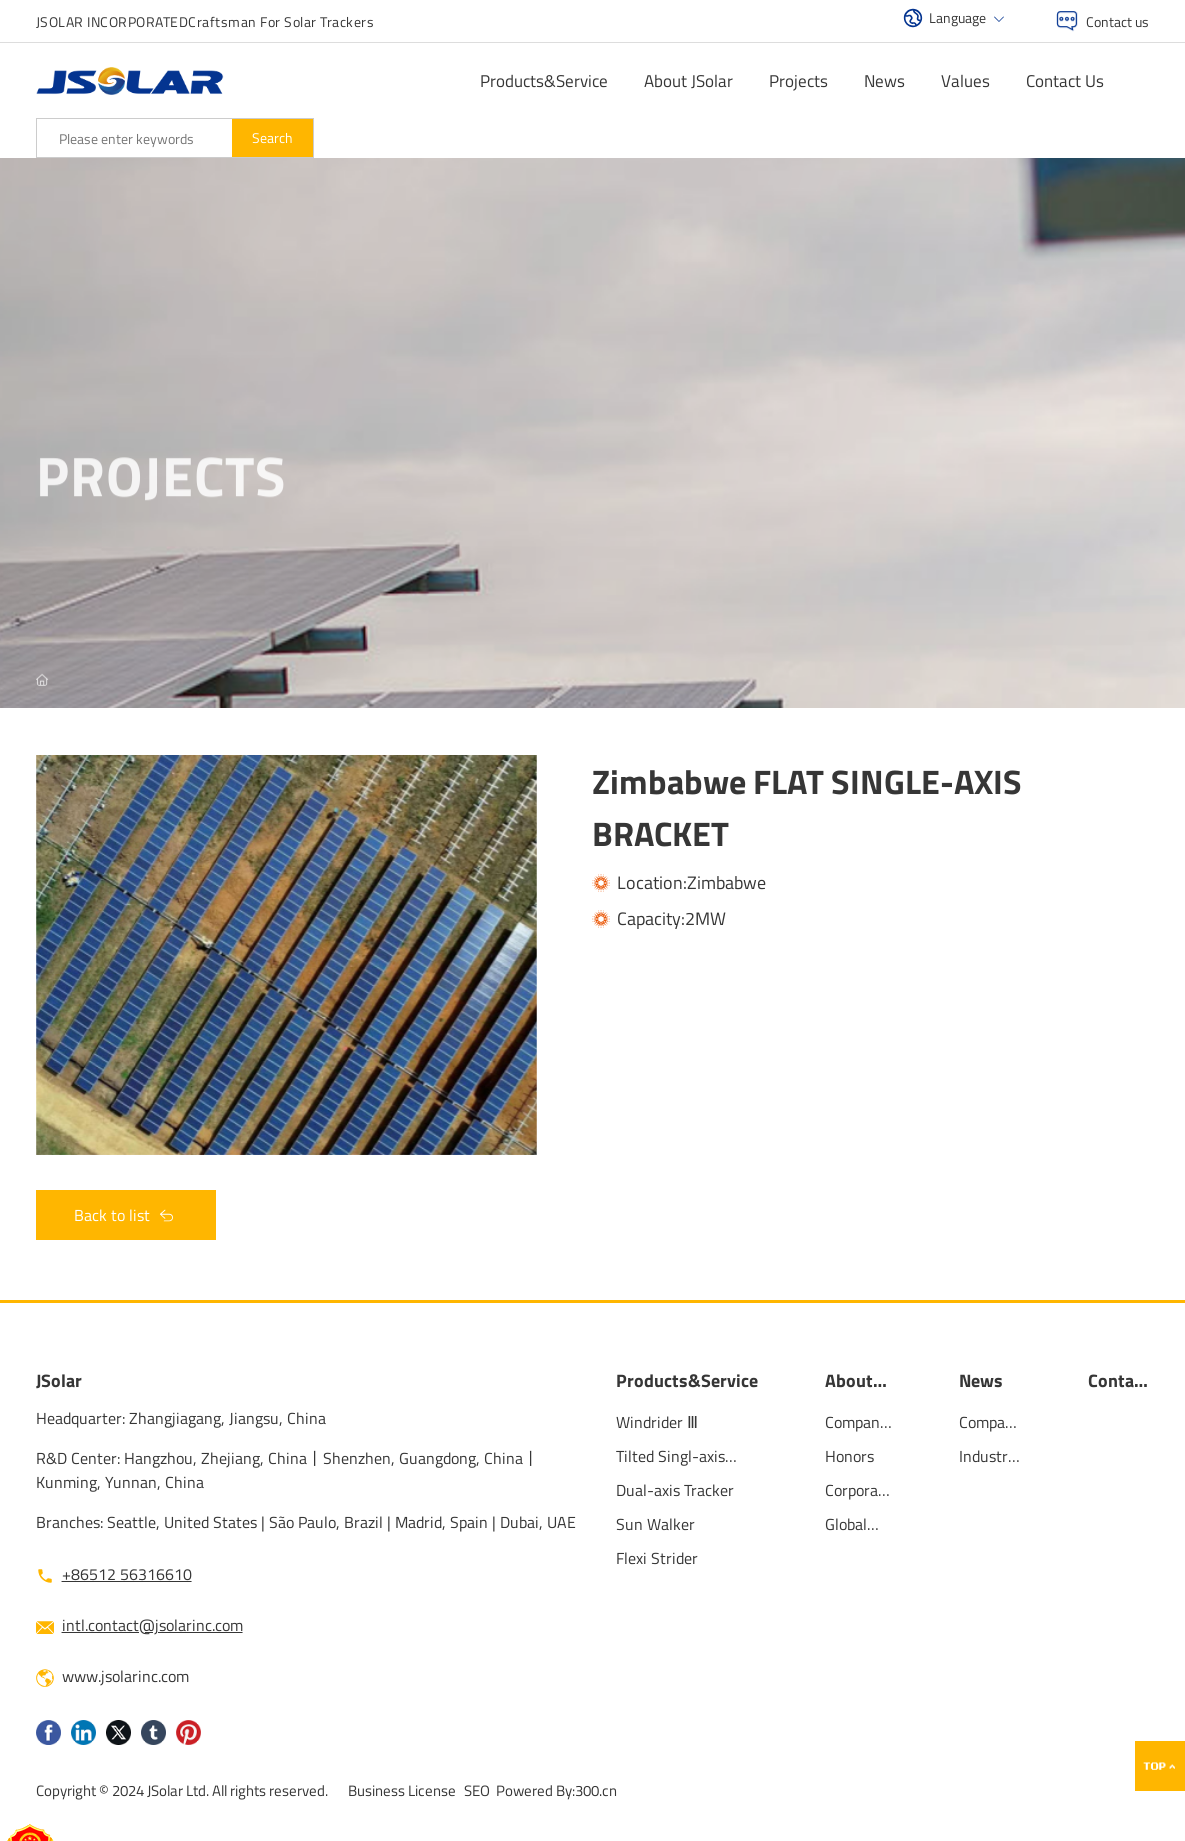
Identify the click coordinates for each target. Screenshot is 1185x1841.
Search (272, 137)
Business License (402, 1790)
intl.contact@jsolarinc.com (152, 1625)
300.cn (596, 1790)
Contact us (1117, 21)
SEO (477, 1790)
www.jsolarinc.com (125, 1676)
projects (161, 485)
